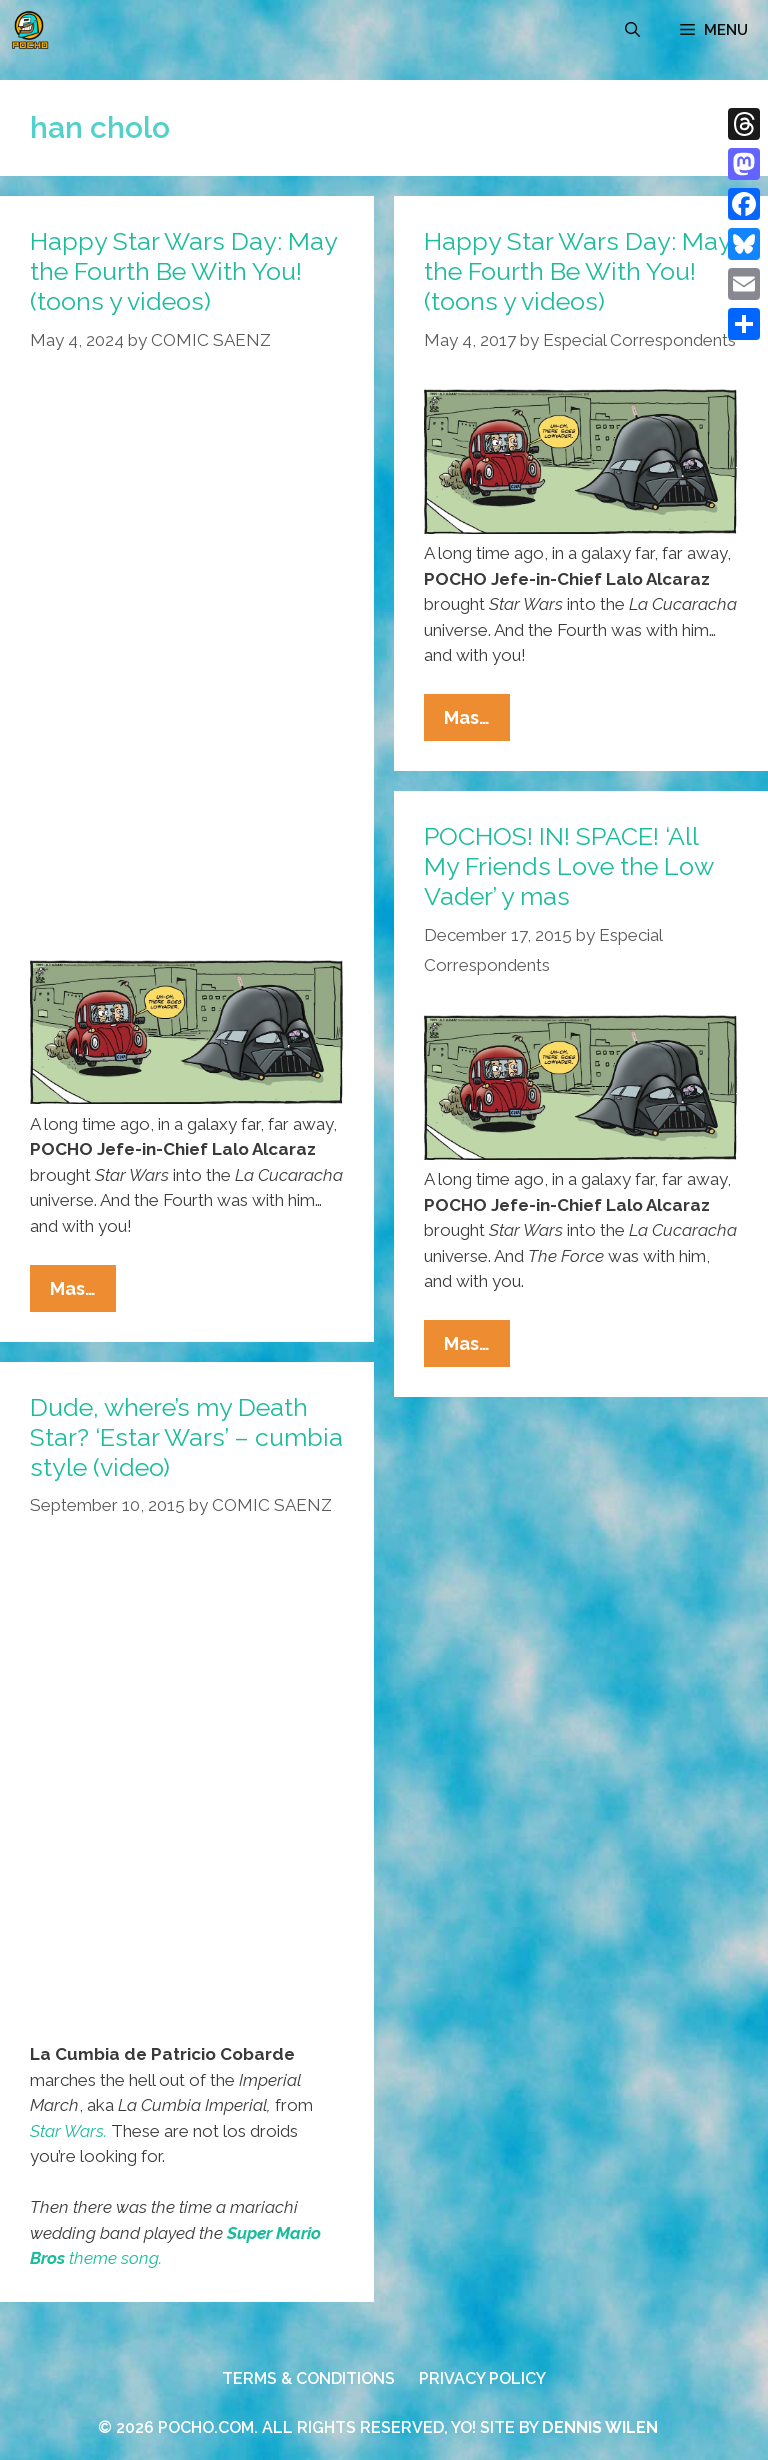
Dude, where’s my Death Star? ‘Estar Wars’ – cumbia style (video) (186, 1437)
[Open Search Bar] (632, 30)
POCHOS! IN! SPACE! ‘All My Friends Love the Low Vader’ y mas (568, 866)
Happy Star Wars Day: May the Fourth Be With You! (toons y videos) (183, 271)
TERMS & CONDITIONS (308, 2378)
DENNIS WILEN (600, 2427)
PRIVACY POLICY (482, 2378)
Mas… (83, 1293)
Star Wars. (68, 2131)
